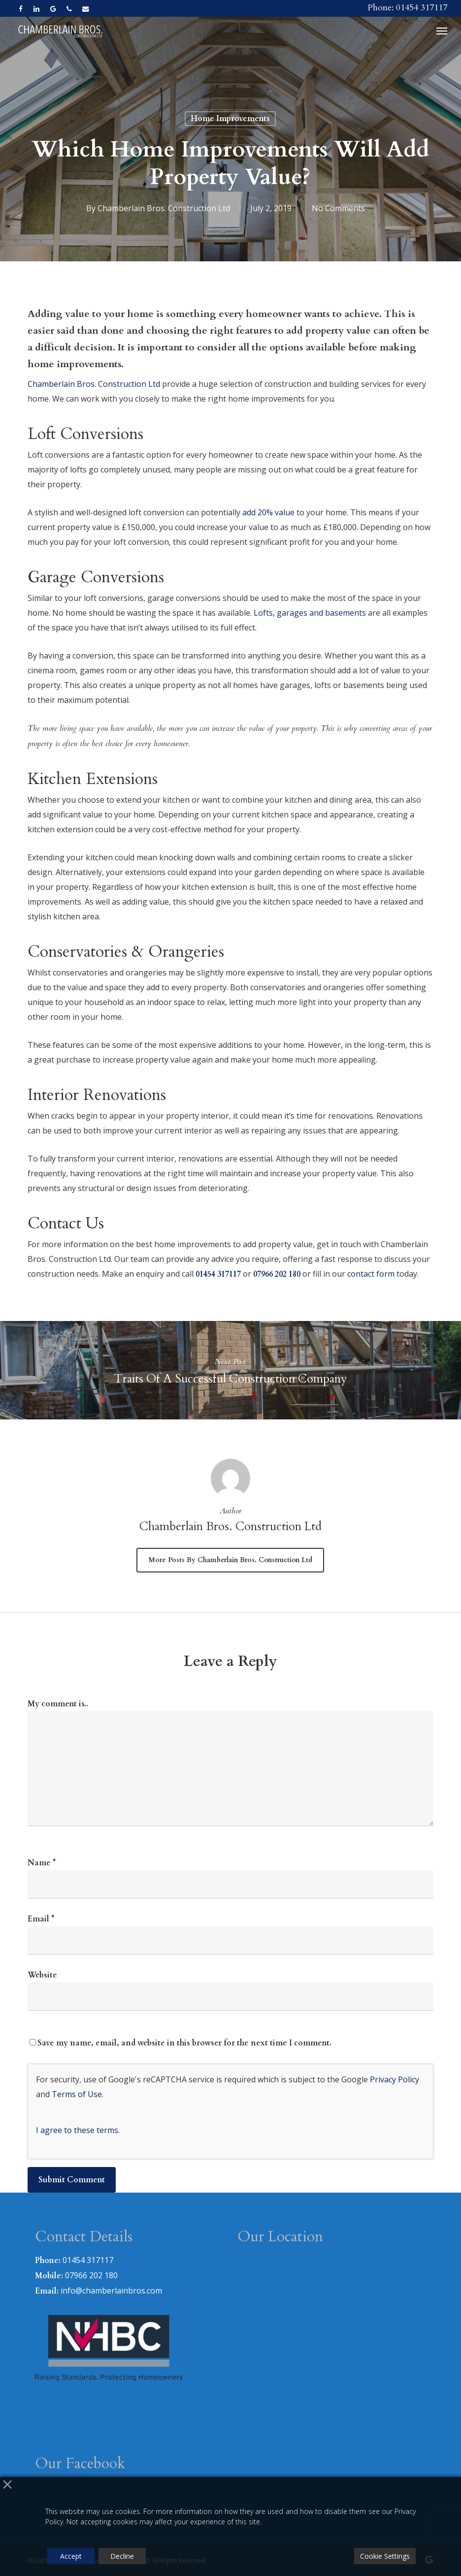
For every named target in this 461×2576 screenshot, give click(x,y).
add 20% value (268, 512)
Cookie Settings (385, 2556)
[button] (441, 30)
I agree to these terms (77, 2130)
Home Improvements (230, 118)
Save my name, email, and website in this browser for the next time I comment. (184, 2043)
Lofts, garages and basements (310, 612)
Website (42, 1975)
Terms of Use (77, 2094)
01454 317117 (218, 1274)
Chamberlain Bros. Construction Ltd (164, 208)
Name (42, 1862)
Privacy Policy (394, 2079)
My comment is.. (58, 1703)
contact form (371, 1273)
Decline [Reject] (122, 2556)
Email (41, 1919)
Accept (71, 2556)
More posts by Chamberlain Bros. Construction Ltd (230, 1560)
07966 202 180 (276, 1274)
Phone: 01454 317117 (407, 7)
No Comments (338, 208)
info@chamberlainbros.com (111, 2290)
